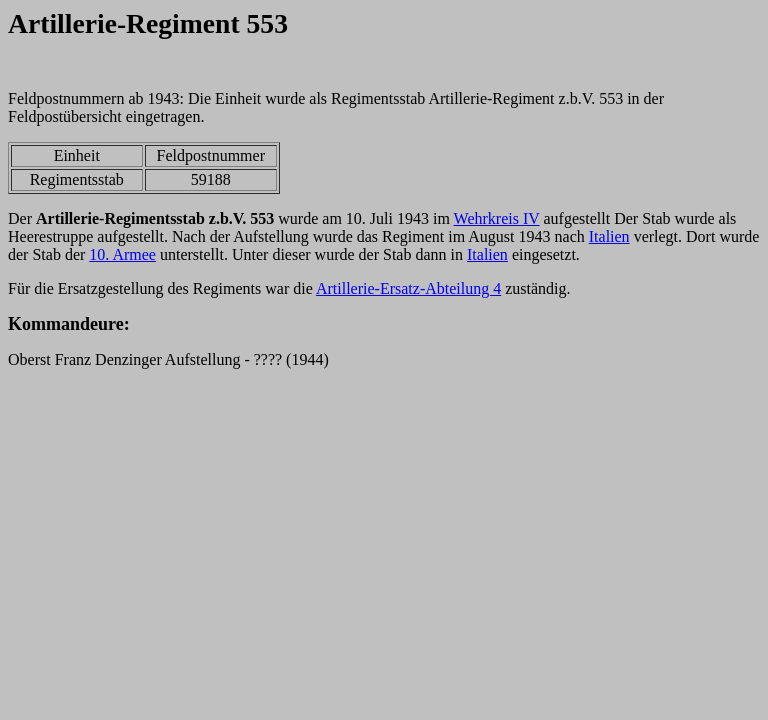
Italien (609, 236)
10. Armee (122, 254)
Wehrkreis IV (497, 218)
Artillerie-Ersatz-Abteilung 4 (408, 288)
